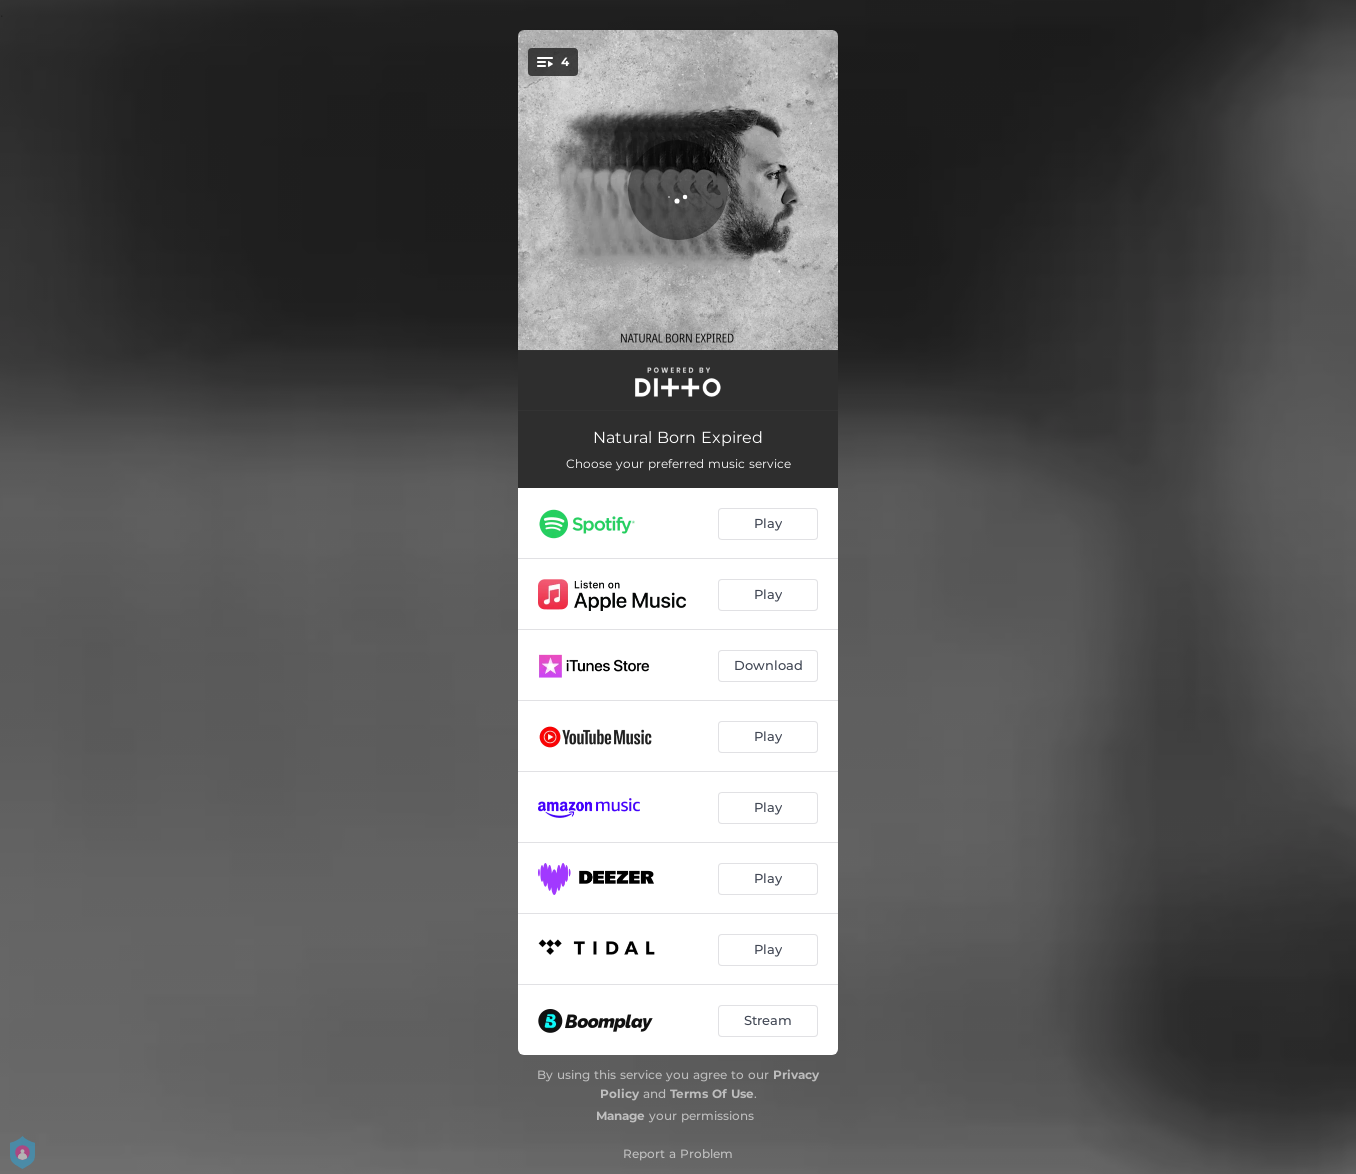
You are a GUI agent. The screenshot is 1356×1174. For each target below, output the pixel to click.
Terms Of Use (712, 1093)
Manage (620, 1115)
